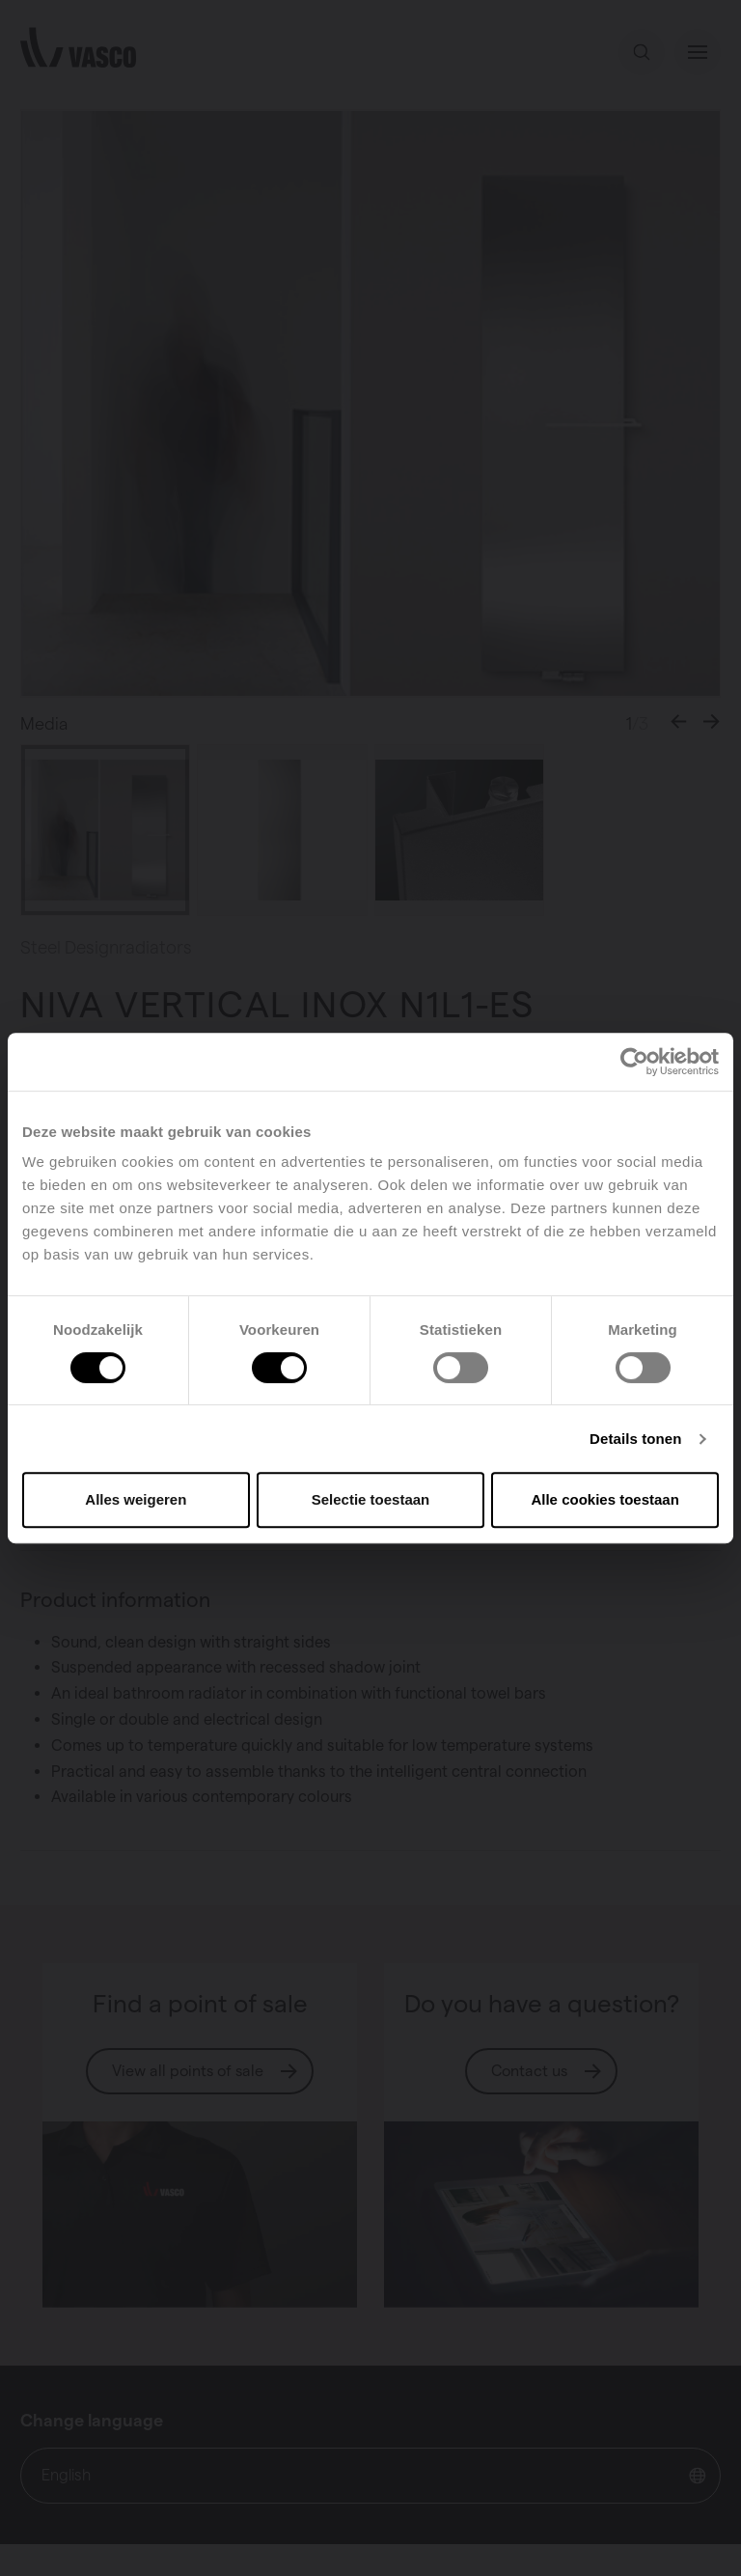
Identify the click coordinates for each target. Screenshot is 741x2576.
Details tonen (635, 1438)
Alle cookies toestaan (604, 1499)
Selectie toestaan (371, 1499)
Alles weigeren (135, 1499)
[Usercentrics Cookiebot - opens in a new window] (634, 1061)
